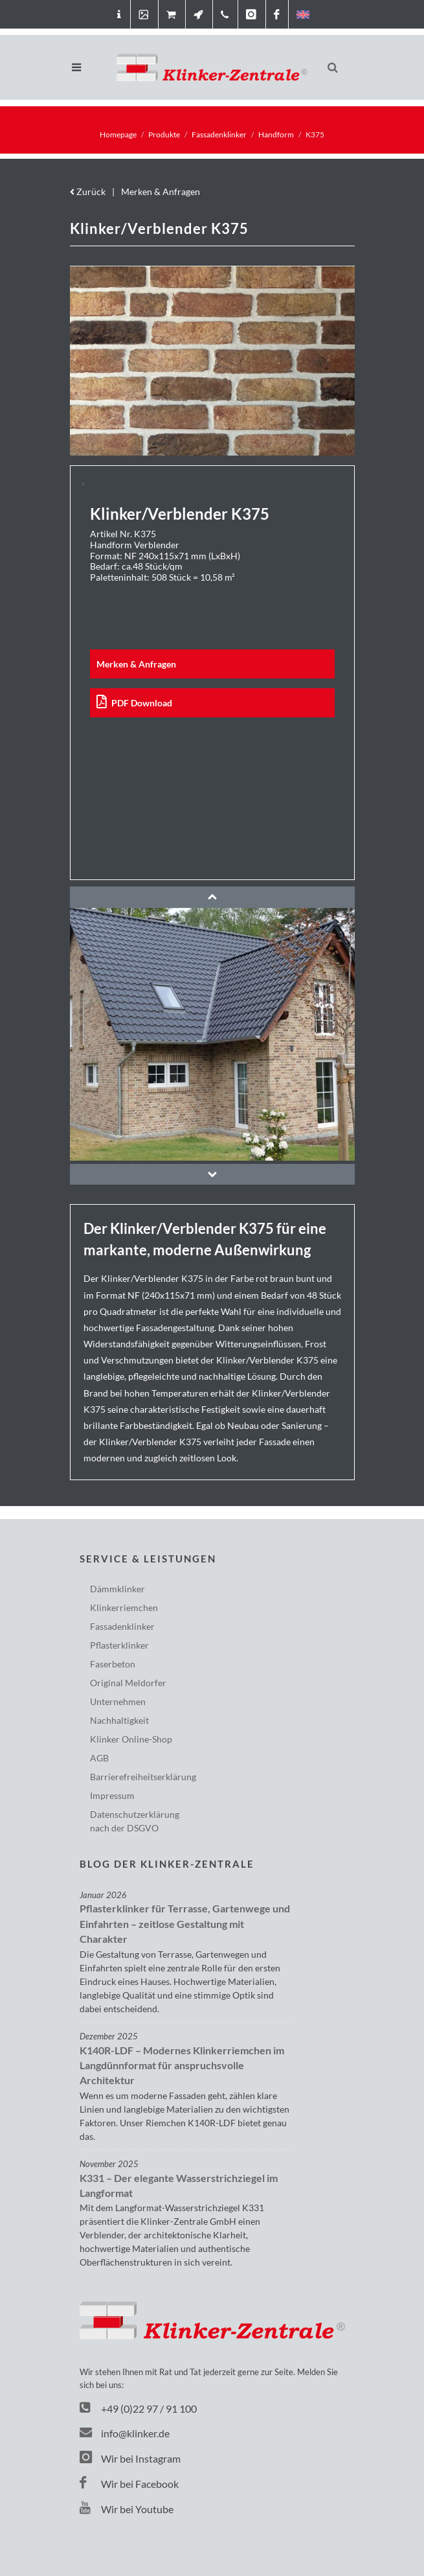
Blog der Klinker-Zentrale (167, 1864)
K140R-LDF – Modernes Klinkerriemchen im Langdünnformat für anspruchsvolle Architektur (182, 2066)
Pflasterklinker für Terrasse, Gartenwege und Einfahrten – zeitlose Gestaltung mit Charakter (185, 1924)
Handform (276, 134)
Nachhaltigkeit (119, 1720)
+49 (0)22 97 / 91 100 (149, 2408)
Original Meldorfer (128, 1682)
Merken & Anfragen (160, 191)
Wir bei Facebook (129, 2483)
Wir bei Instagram (130, 2458)
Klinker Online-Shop (131, 1739)
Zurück (88, 191)
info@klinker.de (125, 2433)
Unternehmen (118, 1701)
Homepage (118, 134)
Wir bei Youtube (126, 2509)
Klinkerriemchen (124, 1607)
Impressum (112, 1795)
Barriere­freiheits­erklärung (143, 1776)
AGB (99, 1757)
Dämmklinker (117, 1588)
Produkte (164, 134)
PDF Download (134, 702)
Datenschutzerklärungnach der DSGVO (134, 1821)
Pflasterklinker (119, 1645)
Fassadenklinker (219, 134)
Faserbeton (112, 1663)
